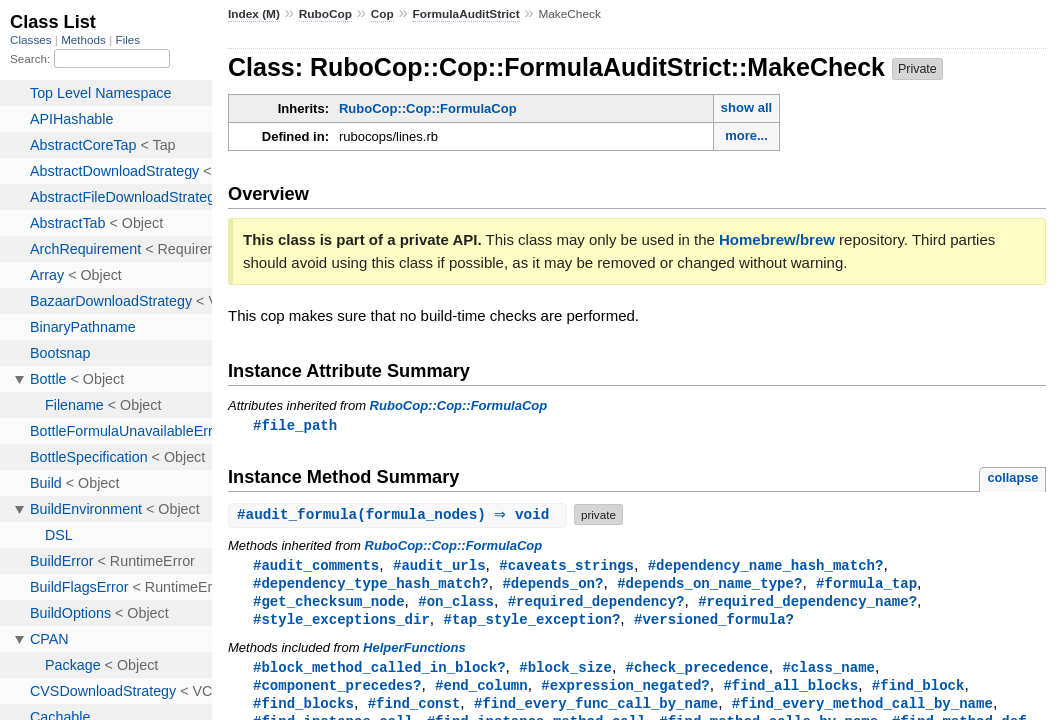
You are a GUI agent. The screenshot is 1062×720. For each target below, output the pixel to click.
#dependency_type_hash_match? (371, 585)
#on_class (456, 604)
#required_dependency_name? (807, 604)
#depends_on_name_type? (709, 585)
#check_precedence (697, 672)
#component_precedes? (337, 691)
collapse (1012, 478)
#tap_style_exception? (531, 623)
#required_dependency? (596, 604)
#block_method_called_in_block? (379, 672)
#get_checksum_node (329, 604)
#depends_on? (552, 585)
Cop (382, 14)
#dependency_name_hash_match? (766, 566)
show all (746, 107)
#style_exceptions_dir (341, 623)
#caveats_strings (566, 566)
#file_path (295, 425)
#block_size (565, 672)
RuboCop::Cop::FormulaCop (428, 108)
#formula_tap (866, 585)
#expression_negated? (625, 691)
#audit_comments (316, 566)
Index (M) (254, 14)
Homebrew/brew (777, 239)
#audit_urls (439, 566)
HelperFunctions (414, 652)
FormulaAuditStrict (465, 14)
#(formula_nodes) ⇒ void (400, 515)
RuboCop (325, 14)
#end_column (481, 691)
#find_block (918, 691)
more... (746, 135)
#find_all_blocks (790, 691)
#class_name (828, 672)
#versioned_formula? (714, 623)
